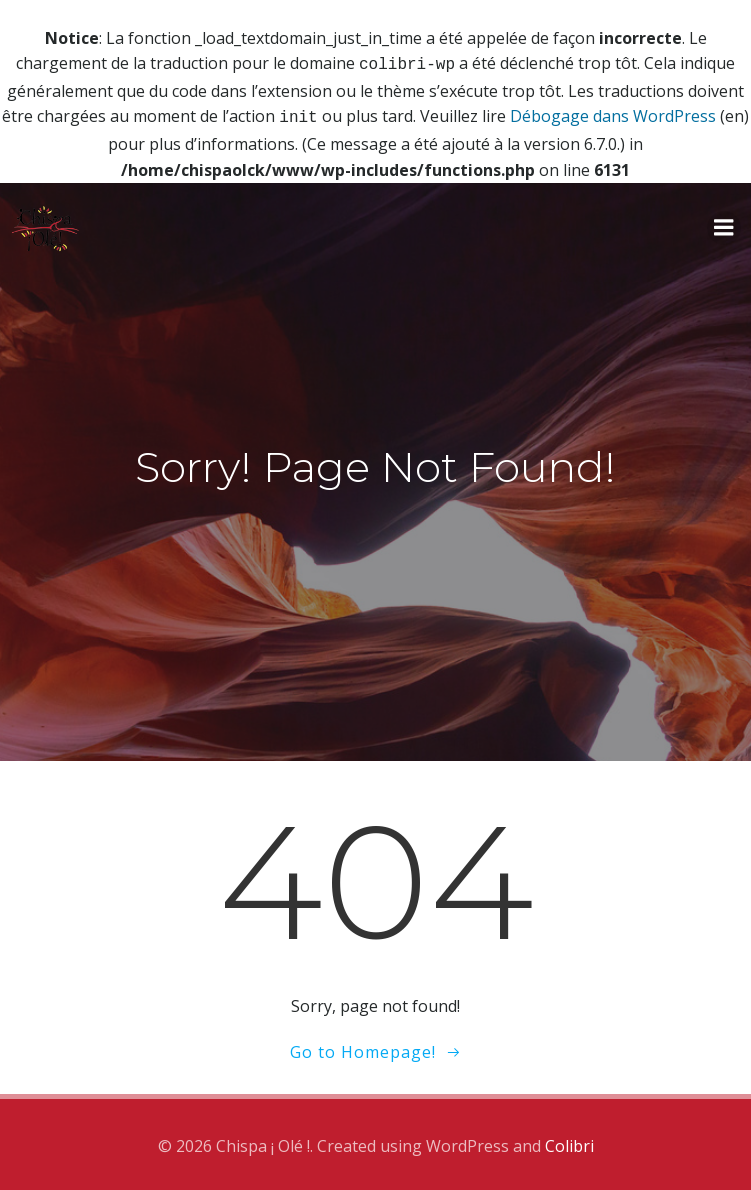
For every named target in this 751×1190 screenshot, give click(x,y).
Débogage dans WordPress (613, 114)
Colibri (569, 1142)
